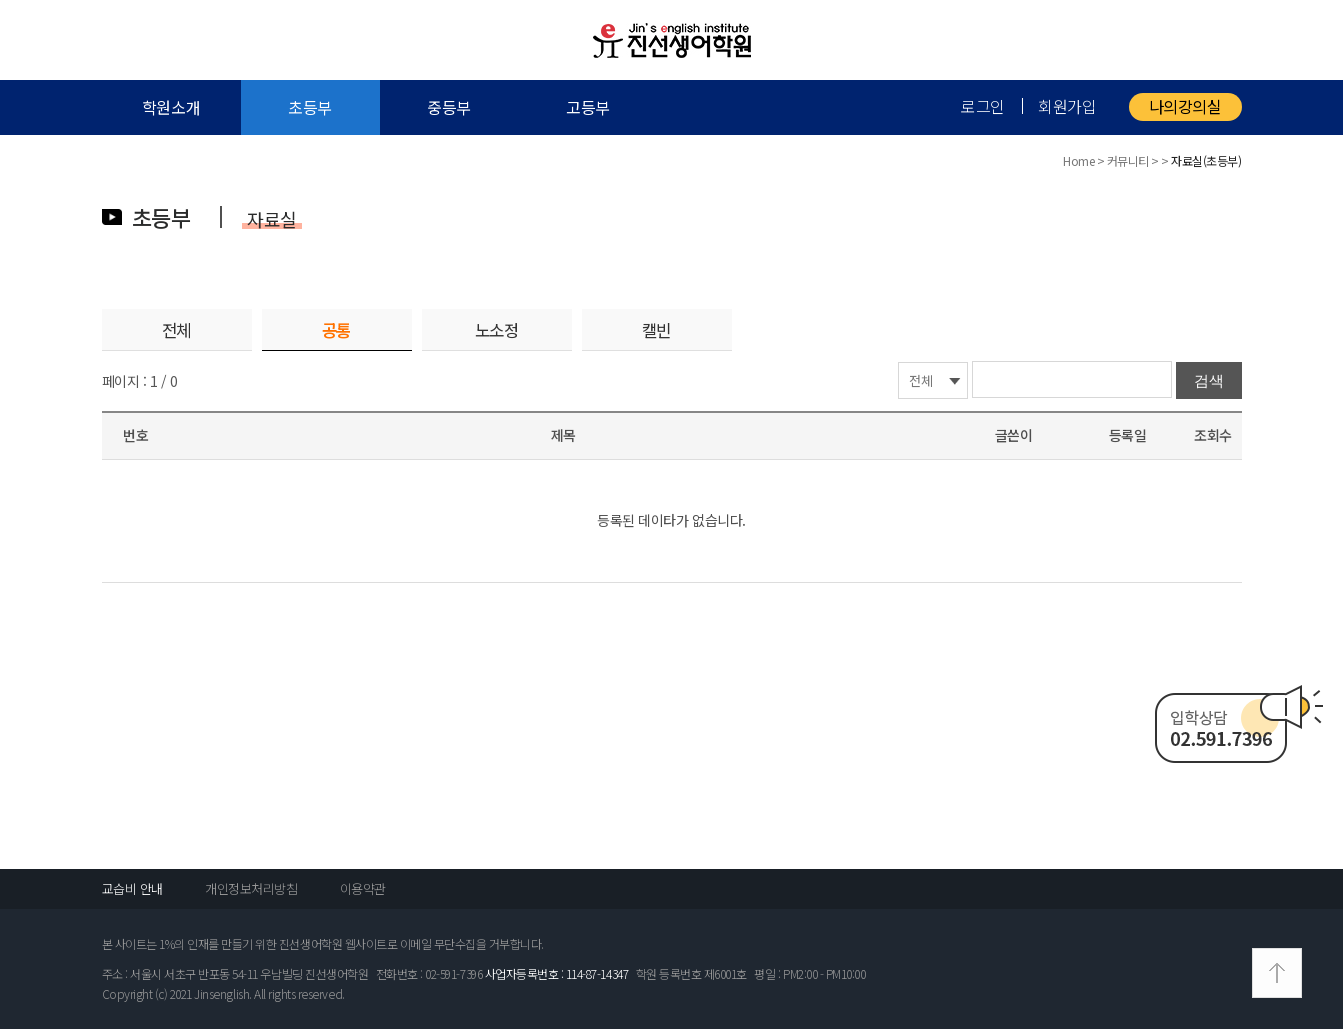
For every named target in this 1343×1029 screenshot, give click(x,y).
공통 (336, 330)
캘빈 (656, 330)
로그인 (983, 106)
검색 (1209, 380)
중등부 (449, 107)
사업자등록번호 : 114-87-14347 (556, 973)
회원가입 (1067, 106)
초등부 (310, 107)
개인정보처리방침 (251, 888)
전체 (176, 330)
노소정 (497, 330)
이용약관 (363, 888)
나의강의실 (1185, 106)
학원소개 (171, 107)
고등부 (588, 107)
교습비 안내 (132, 888)
